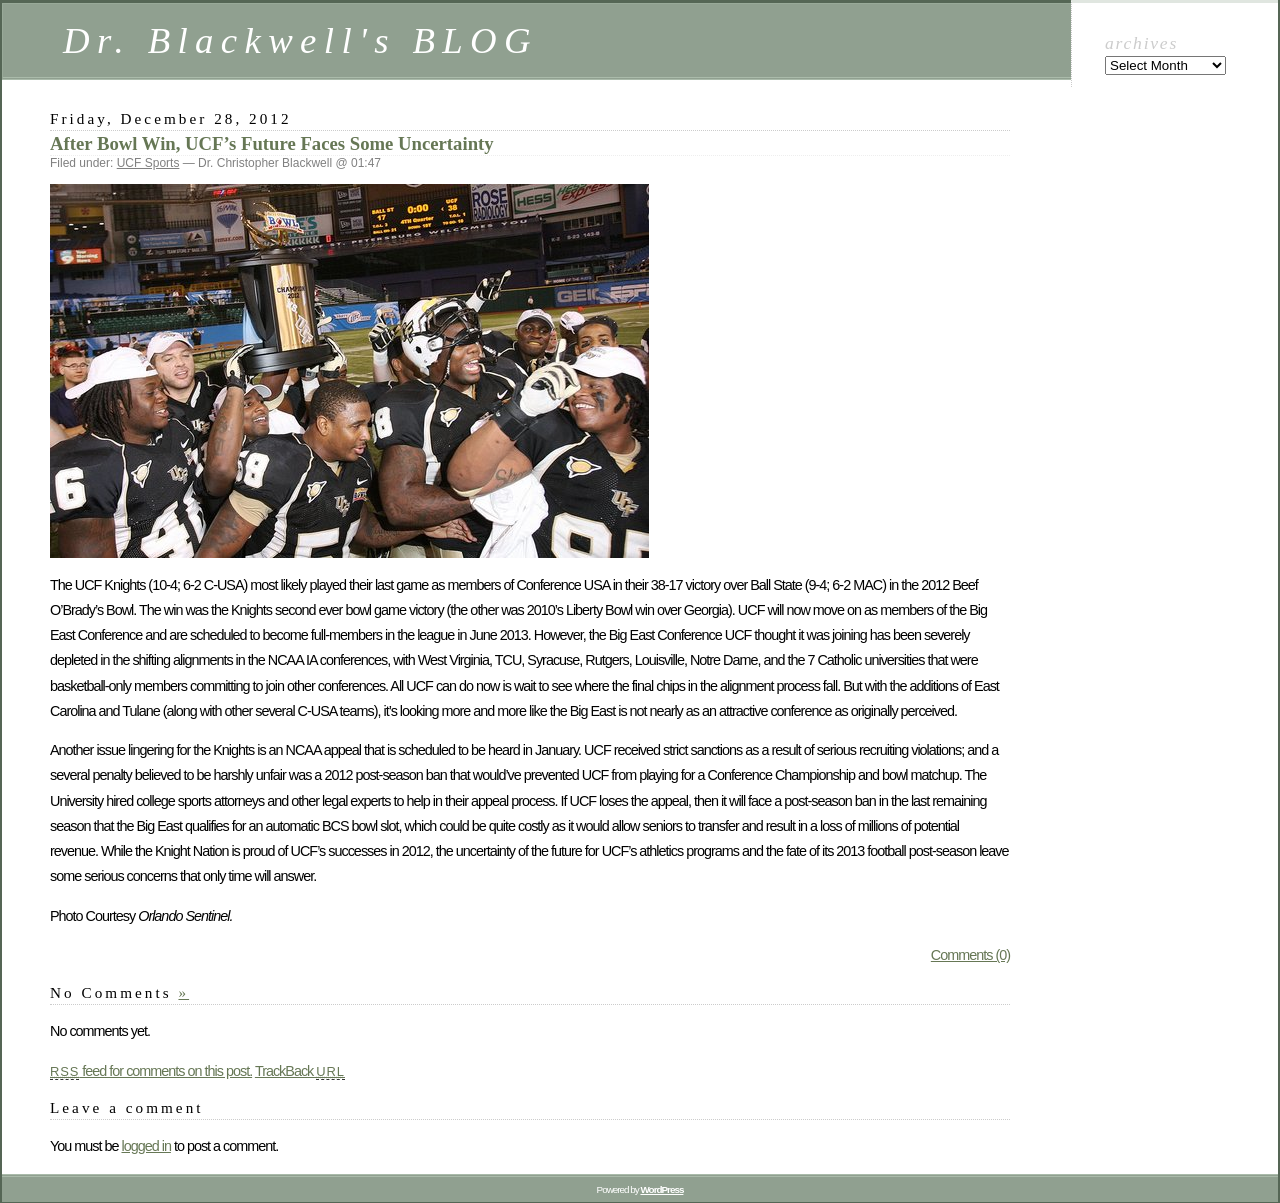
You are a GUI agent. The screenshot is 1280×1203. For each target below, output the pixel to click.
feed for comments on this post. (151, 1071)
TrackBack (300, 1071)
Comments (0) (970, 955)
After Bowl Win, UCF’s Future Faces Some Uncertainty (272, 143)
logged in (145, 1146)
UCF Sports (148, 163)
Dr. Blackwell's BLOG (300, 40)
